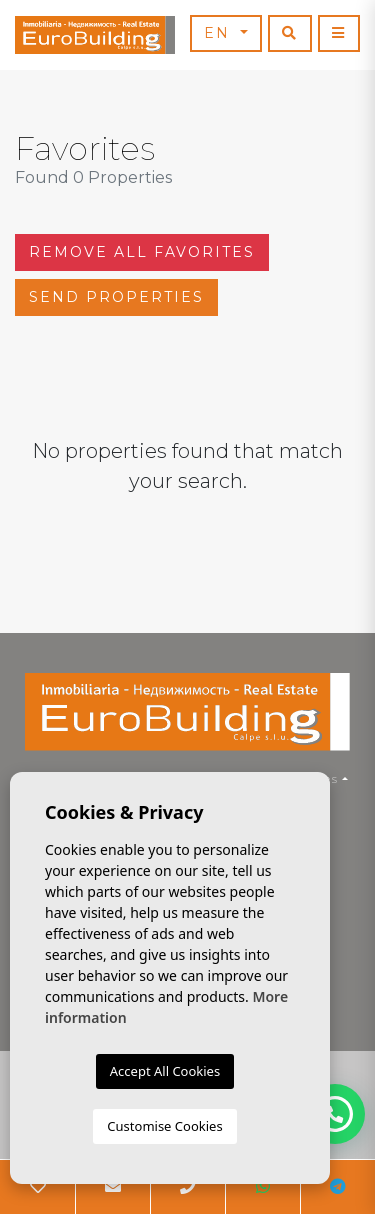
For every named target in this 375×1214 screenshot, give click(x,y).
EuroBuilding (95, 35)
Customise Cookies (164, 1126)
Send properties (116, 297)
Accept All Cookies (165, 1071)
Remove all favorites (142, 252)
